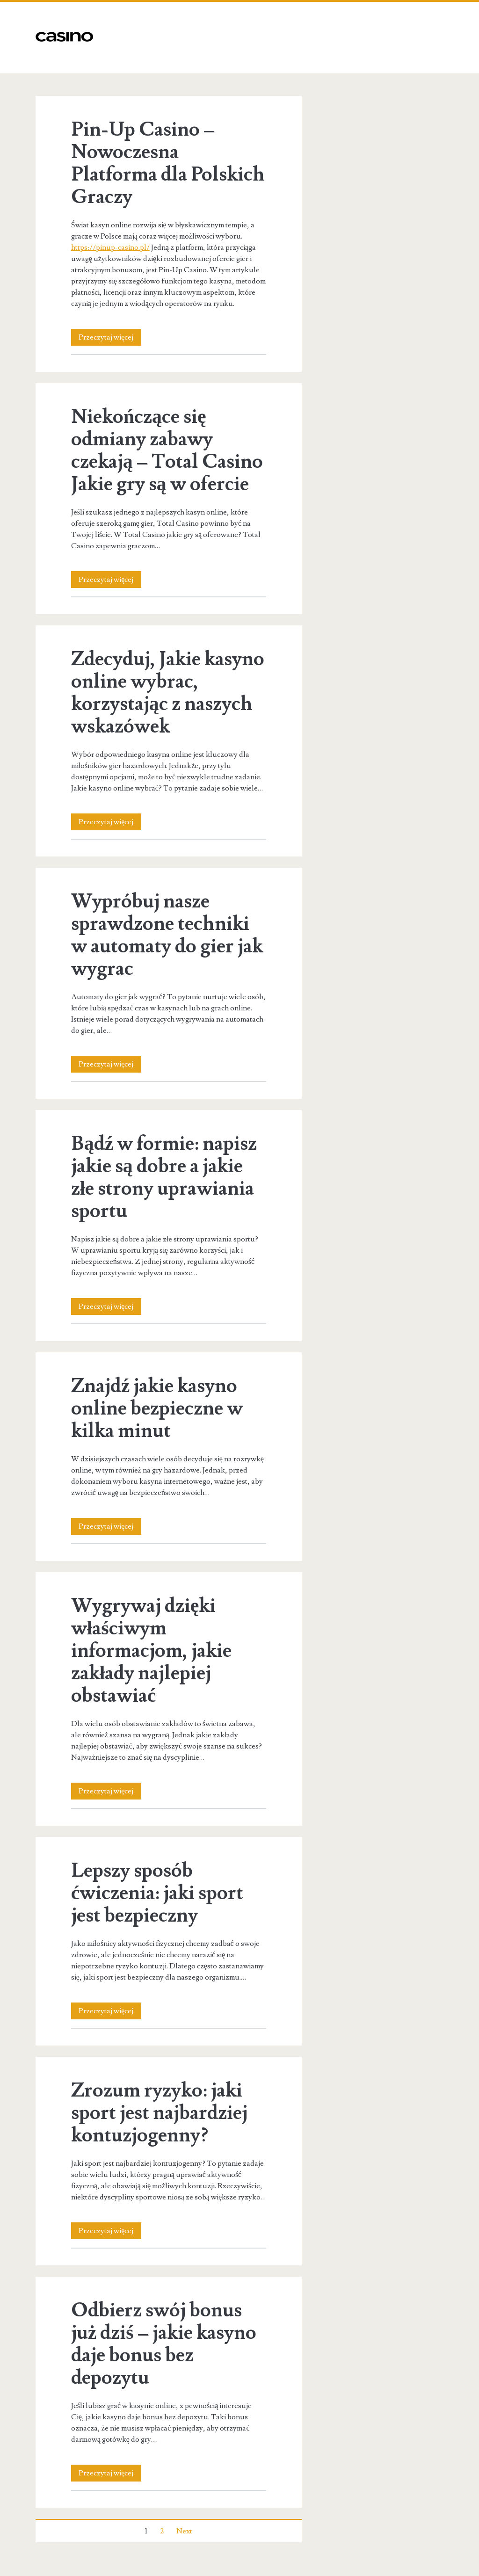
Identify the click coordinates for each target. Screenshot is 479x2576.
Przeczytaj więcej (110, 337)
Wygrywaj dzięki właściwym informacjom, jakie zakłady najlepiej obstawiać (151, 1650)
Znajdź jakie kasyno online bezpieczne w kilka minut (157, 1408)
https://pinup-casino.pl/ (110, 247)
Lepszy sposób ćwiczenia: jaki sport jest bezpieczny (157, 1893)
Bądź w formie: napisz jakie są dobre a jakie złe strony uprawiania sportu (164, 1177)
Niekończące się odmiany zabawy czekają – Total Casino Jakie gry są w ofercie (167, 450)
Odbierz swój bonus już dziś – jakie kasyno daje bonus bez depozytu (163, 2344)
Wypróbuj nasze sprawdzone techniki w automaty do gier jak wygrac (167, 935)
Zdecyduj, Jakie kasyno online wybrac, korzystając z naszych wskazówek (167, 692)
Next (184, 2531)
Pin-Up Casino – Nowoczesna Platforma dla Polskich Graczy (168, 163)
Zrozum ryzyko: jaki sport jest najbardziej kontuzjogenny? (159, 2113)
